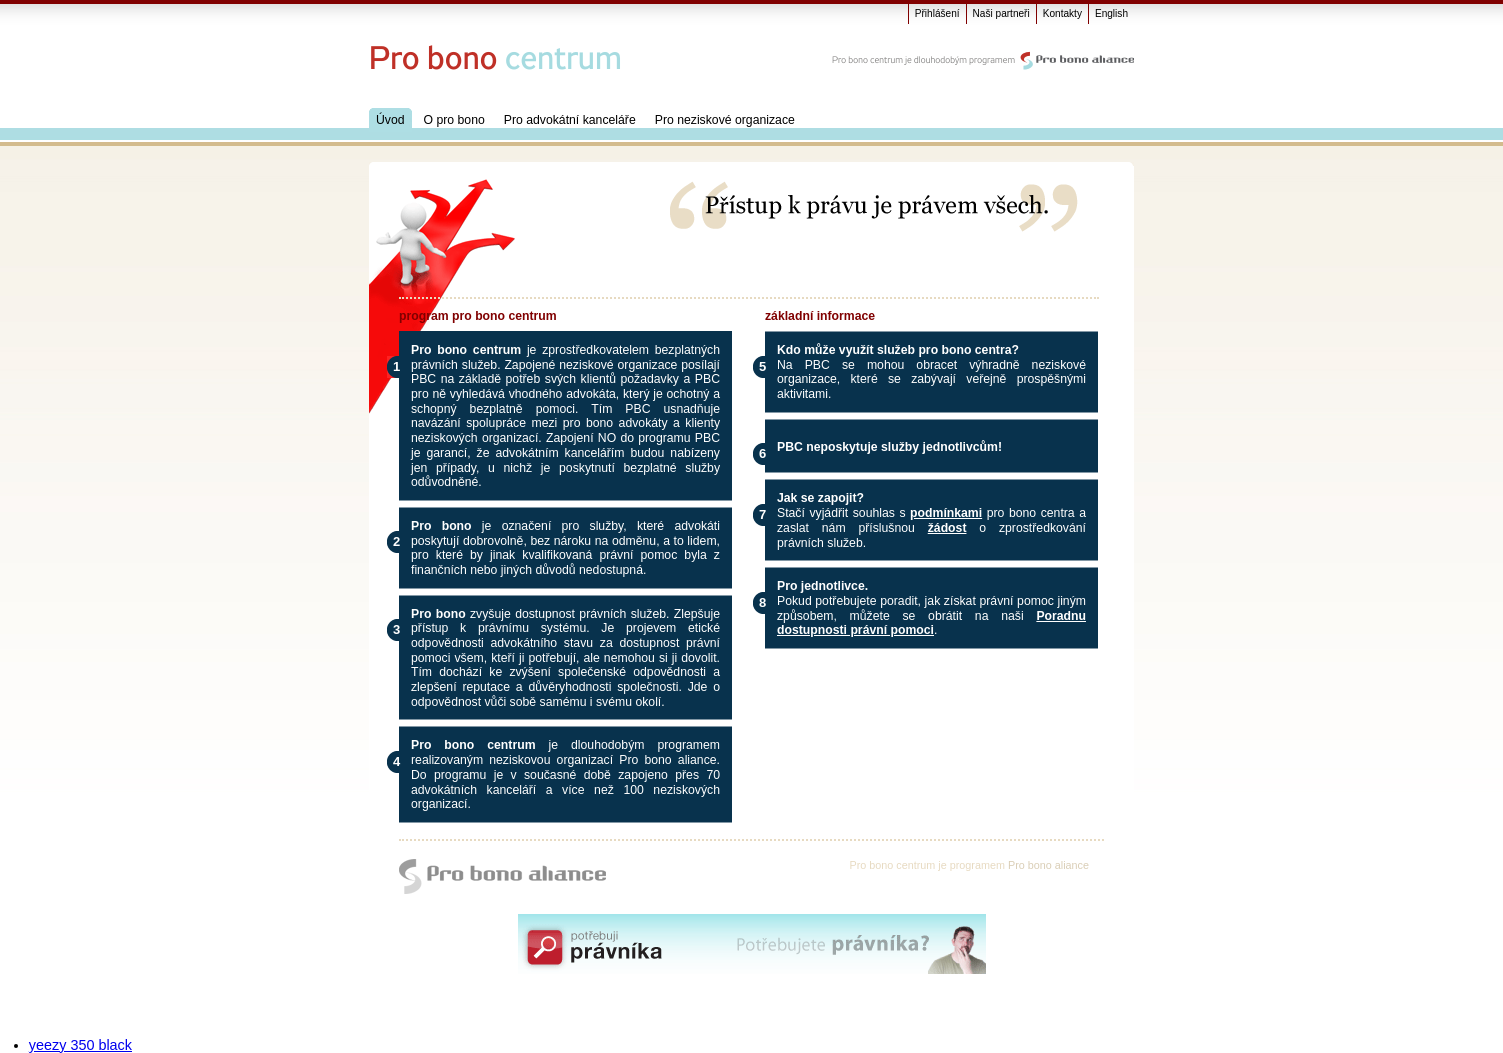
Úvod (390, 120)
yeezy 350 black (80, 1045)
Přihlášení (937, 13)
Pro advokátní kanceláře (570, 120)
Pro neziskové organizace (725, 120)
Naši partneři (1001, 13)
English (1111, 13)
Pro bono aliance (1048, 865)
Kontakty (1062, 13)
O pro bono (454, 120)
